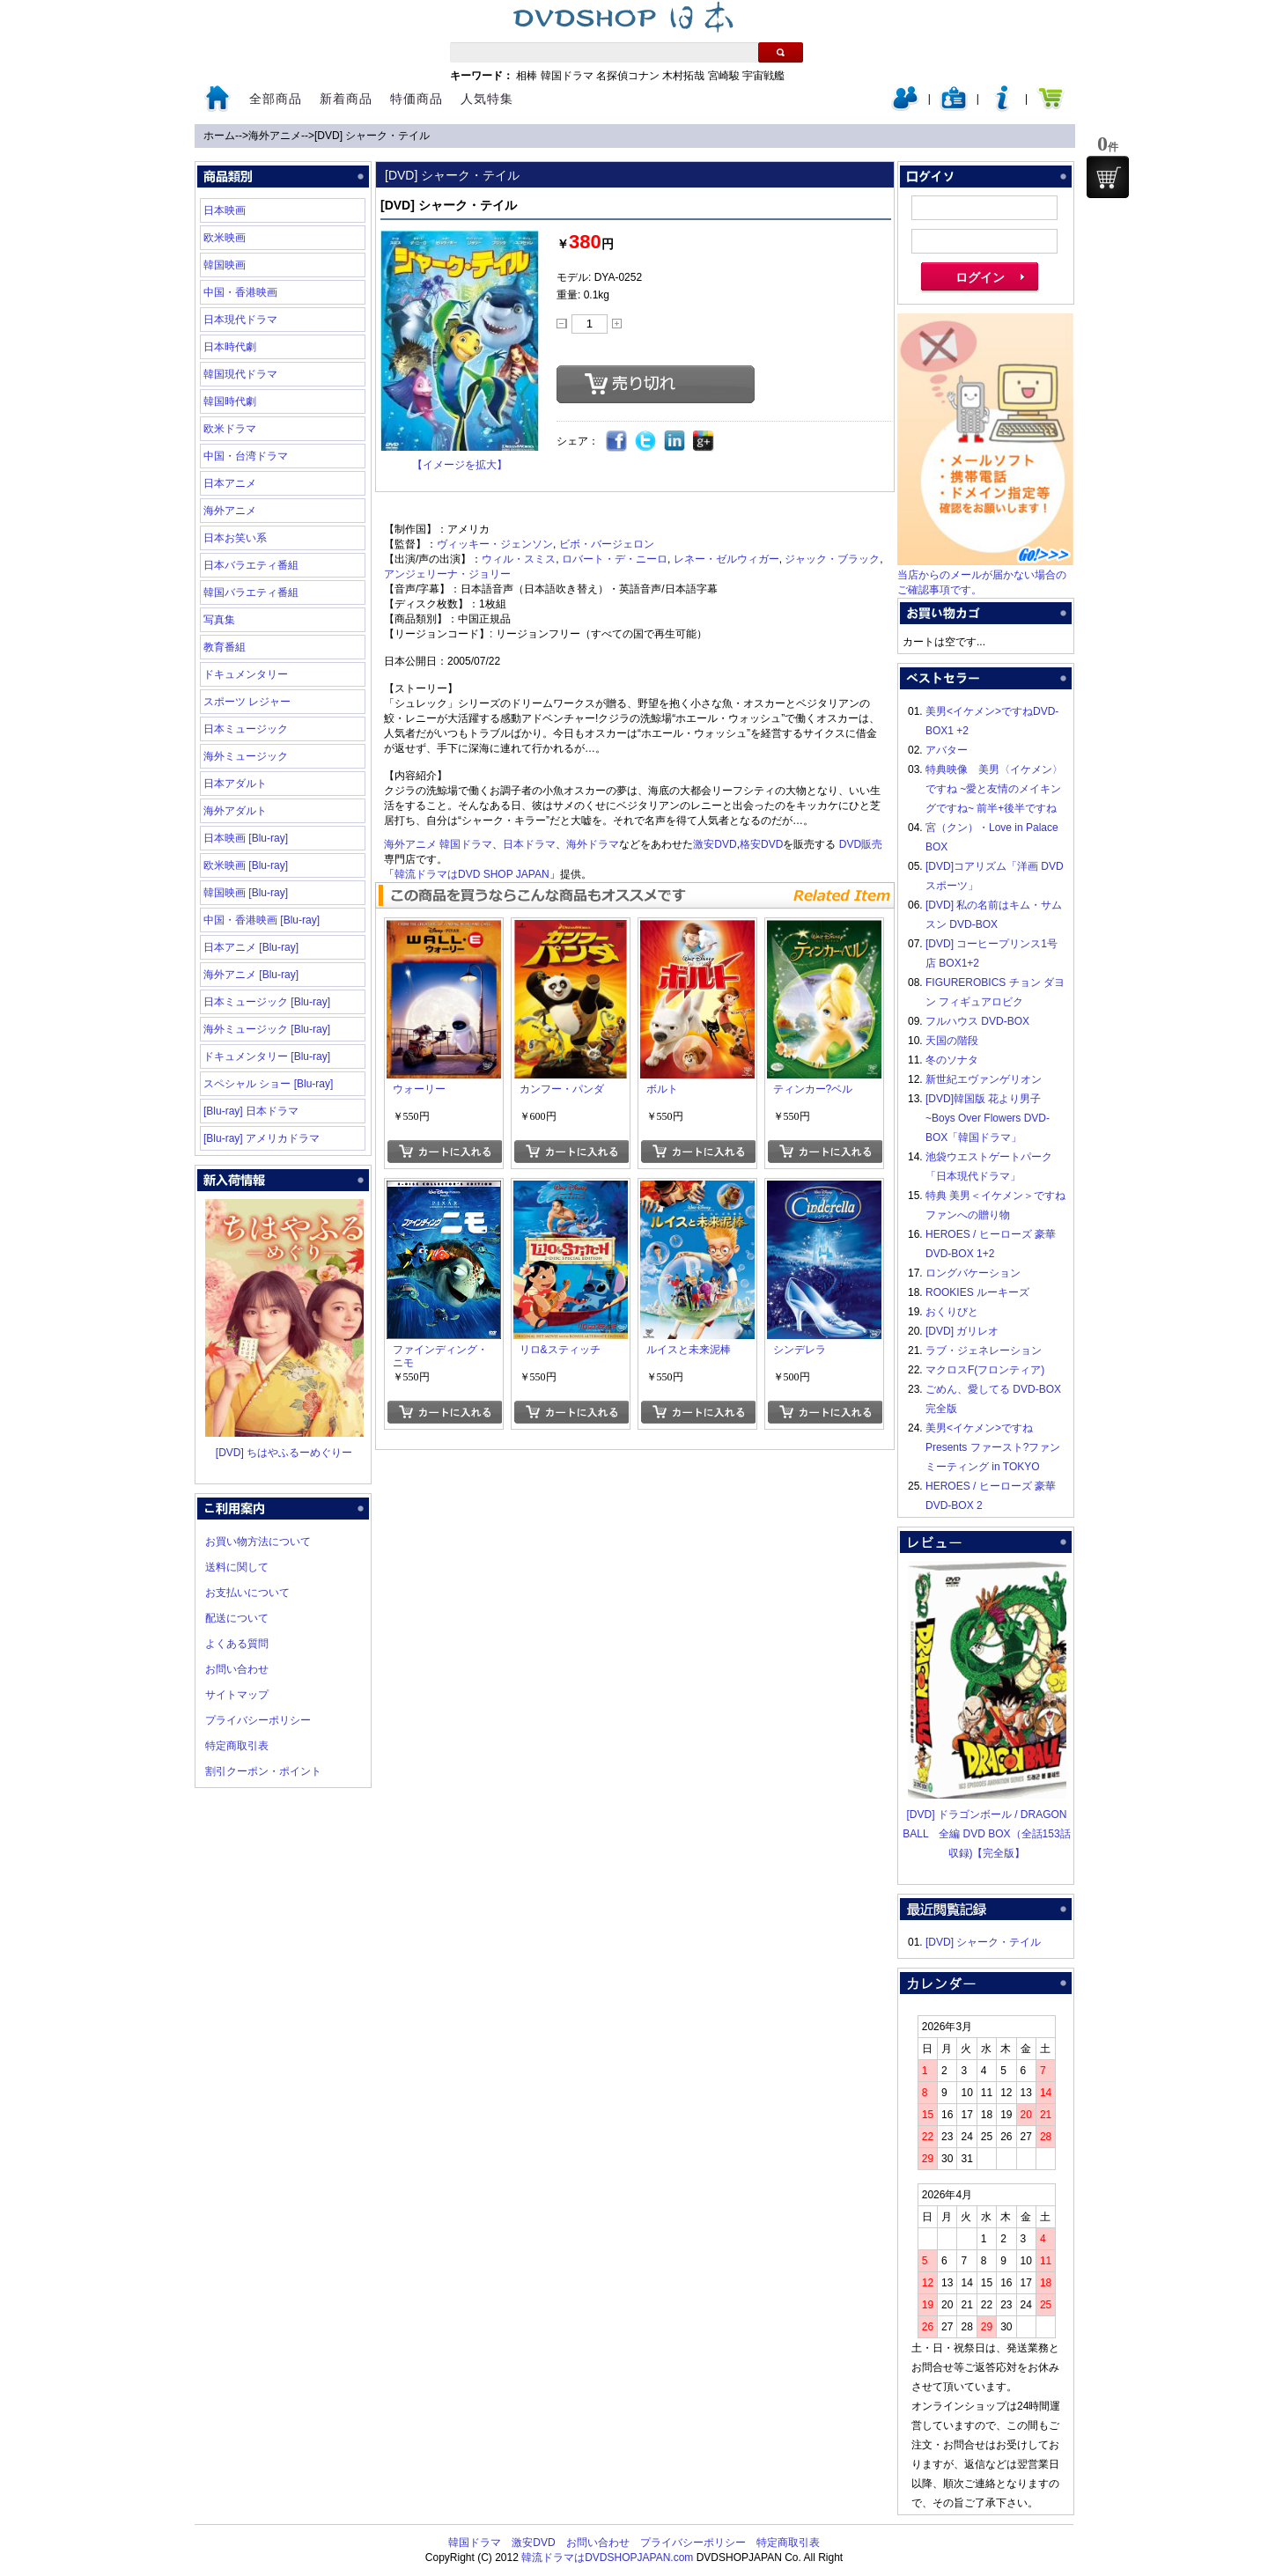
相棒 (526, 76)
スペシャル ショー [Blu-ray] (268, 1084)
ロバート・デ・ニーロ (614, 559)
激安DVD (714, 844)
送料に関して (237, 1567)
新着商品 (346, 99)
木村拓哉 (683, 76)
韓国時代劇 (229, 401)
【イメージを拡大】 (459, 465)
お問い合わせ (237, 1669)
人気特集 (487, 99)
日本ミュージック (245, 729)
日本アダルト (235, 783)
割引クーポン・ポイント (263, 1771)
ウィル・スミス (519, 559)
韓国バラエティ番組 (251, 592)
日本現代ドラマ (240, 319)
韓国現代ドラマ (240, 374)
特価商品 (416, 99)
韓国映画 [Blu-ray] (245, 893)
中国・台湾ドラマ (245, 456)
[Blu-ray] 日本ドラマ (251, 1111)
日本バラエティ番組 (251, 565)
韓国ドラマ (567, 76)
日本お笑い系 (235, 538)
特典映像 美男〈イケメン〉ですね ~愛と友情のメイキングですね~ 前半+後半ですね (994, 788)
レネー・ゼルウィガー (726, 559)
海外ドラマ (592, 844)
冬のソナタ (951, 1060)
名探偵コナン (628, 76)
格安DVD (761, 844)
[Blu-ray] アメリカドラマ (261, 1138)
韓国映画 (224, 265)
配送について (237, 1618)
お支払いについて (247, 1592)
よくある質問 (237, 1644)
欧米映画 (224, 238)
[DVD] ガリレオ (962, 1331)
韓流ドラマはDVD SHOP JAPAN (471, 874)
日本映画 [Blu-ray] (245, 838)
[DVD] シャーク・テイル (372, 135)
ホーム (219, 135)
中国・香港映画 (240, 292)
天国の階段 (951, 1040)
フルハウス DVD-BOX (977, 1021)
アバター (946, 750)
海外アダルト (235, 811)
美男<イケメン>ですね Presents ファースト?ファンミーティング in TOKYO (992, 1447)
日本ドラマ (529, 844)
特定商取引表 (237, 1746)
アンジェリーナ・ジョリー (447, 574)
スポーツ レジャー (247, 702)
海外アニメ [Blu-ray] (251, 974)
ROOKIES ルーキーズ (977, 1292)
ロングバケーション (973, 1273)
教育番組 (224, 647)
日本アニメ (229, 483)
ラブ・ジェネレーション (983, 1350)
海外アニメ (274, 135)
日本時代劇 (229, 347)
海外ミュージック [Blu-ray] (266, 1029)
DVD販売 (860, 844)
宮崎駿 (724, 76)
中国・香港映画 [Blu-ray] (261, 920)
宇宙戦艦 (763, 76)
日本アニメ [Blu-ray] (251, 947)
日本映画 (224, 210)
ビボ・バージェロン (606, 544)
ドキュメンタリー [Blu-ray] (266, 1056)
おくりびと (951, 1312)
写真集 (219, 620)
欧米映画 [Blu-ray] (245, 865)
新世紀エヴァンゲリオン (983, 1079)
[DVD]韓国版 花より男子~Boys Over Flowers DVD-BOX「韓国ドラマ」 (987, 1118)
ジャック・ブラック (832, 559)
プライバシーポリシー (258, 1720)
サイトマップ (237, 1695)
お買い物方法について (258, 1541)
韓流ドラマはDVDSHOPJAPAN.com (607, 2557)
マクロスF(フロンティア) (984, 1370)
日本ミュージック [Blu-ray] (266, 1002)
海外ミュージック (245, 756)
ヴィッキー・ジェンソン (495, 544)
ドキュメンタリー (245, 674)
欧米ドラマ (229, 429)
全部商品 (275, 99)
